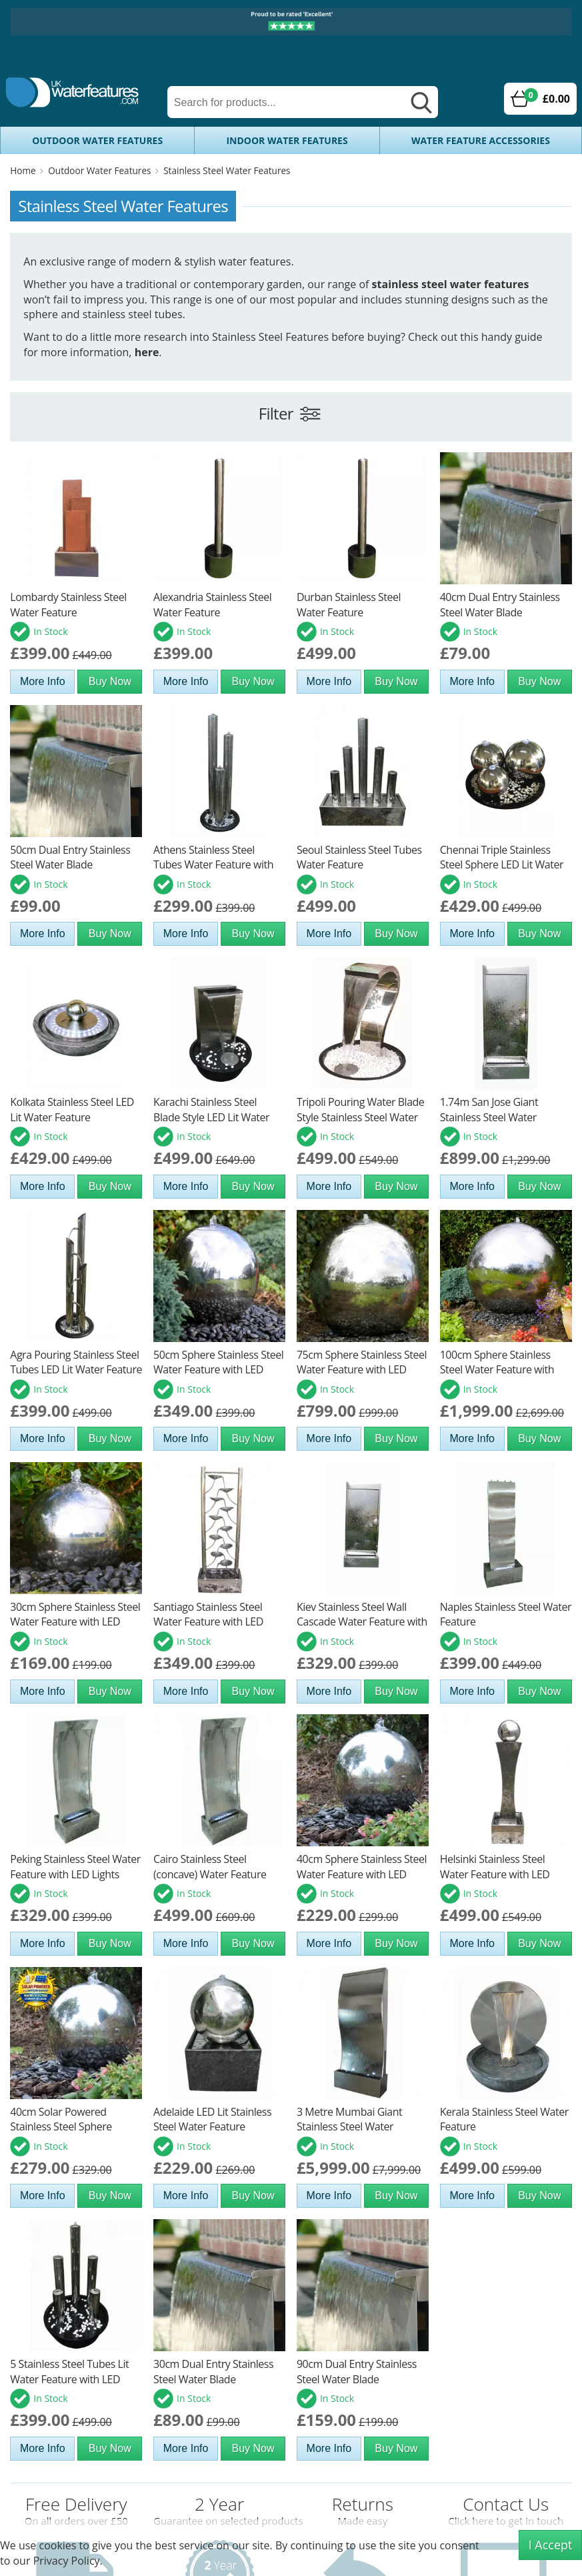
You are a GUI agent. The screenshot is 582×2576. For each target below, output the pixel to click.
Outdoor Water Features (97, 140)
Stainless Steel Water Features (226, 170)
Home (22, 170)
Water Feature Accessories (480, 140)
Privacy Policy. (68, 2560)
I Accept (551, 2545)
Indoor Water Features (286, 140)
